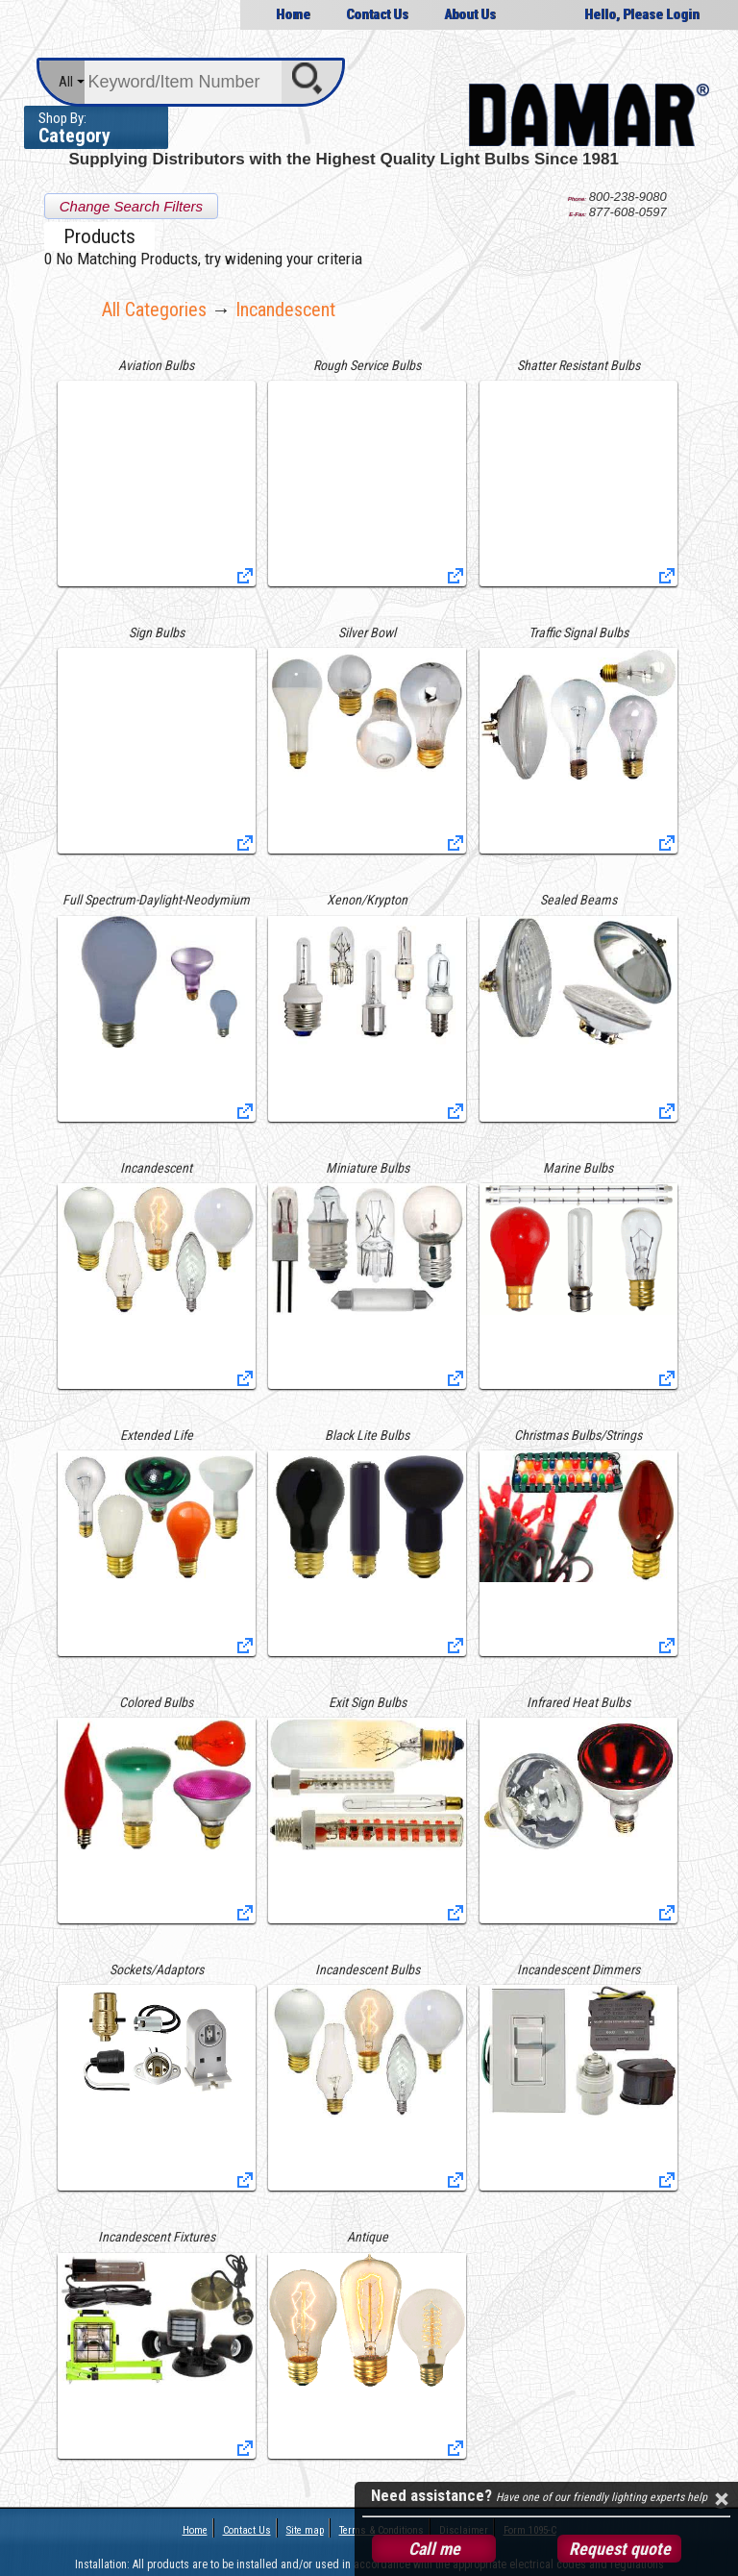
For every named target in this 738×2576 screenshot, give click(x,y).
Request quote (620, 2549)
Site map (305, 2530)
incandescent (285, 309)
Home (293, 14)
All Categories (154, 309)
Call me (434, 2549)
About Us (470, 14)
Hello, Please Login (642, 14)
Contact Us (377, 14)
